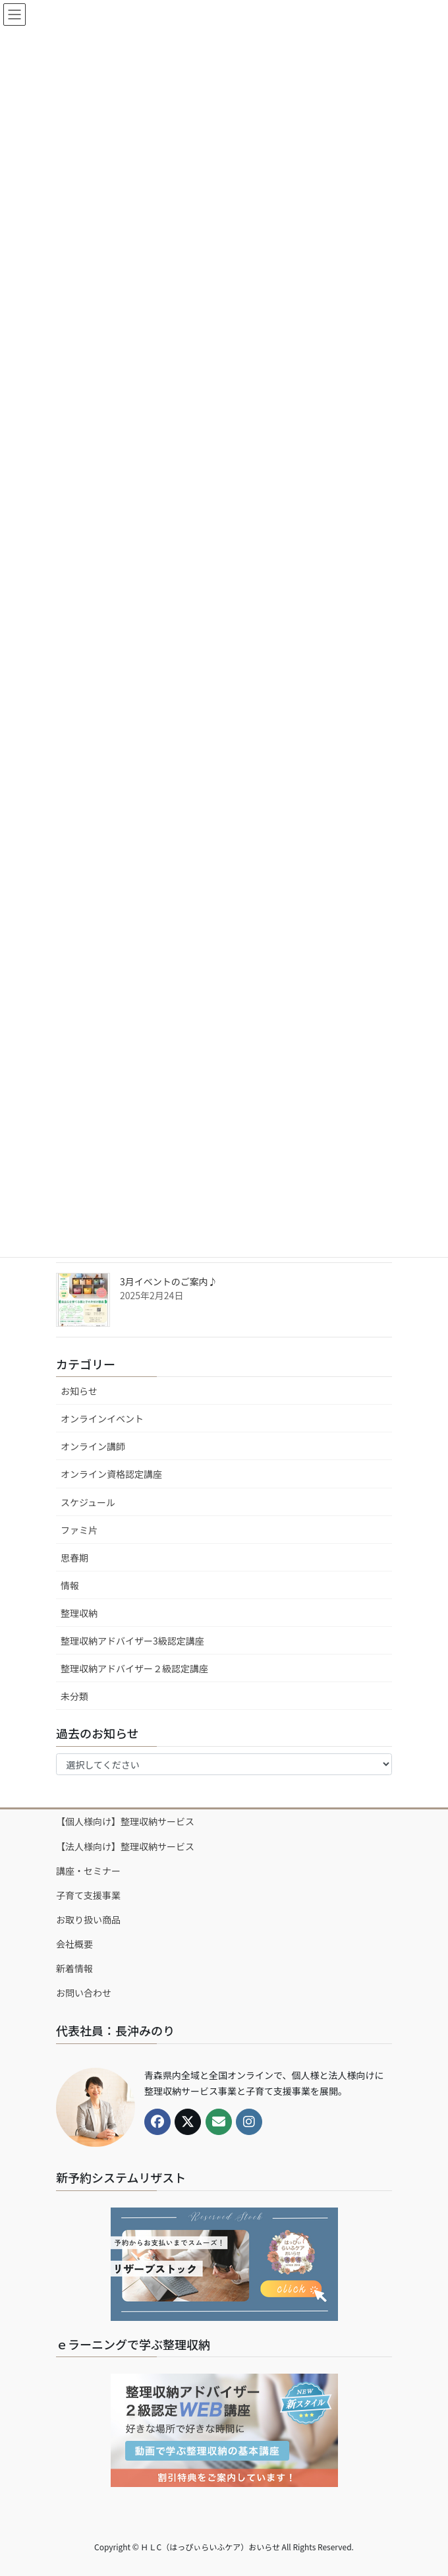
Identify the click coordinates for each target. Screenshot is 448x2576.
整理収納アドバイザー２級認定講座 (134, 1668)
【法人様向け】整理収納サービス (125, 1846)
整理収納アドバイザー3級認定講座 (132, 1640)
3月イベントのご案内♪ (168, 1281)
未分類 (74, 1696)
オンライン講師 (93, 1446)
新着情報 (74, 1968)
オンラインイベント (102, 1418)
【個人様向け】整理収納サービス (125, 1821)
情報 (70, 1585)
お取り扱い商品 (88, 1919)
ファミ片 (79, 1530)
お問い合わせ (83, 1992)
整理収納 (79, 1613)
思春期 (74, 1557)
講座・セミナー (88, 1870)
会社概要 (74, 1943)
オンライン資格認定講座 (111, 1473)
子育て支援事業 (88, 1895)
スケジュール (88, 1502)
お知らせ (79, 1390)
